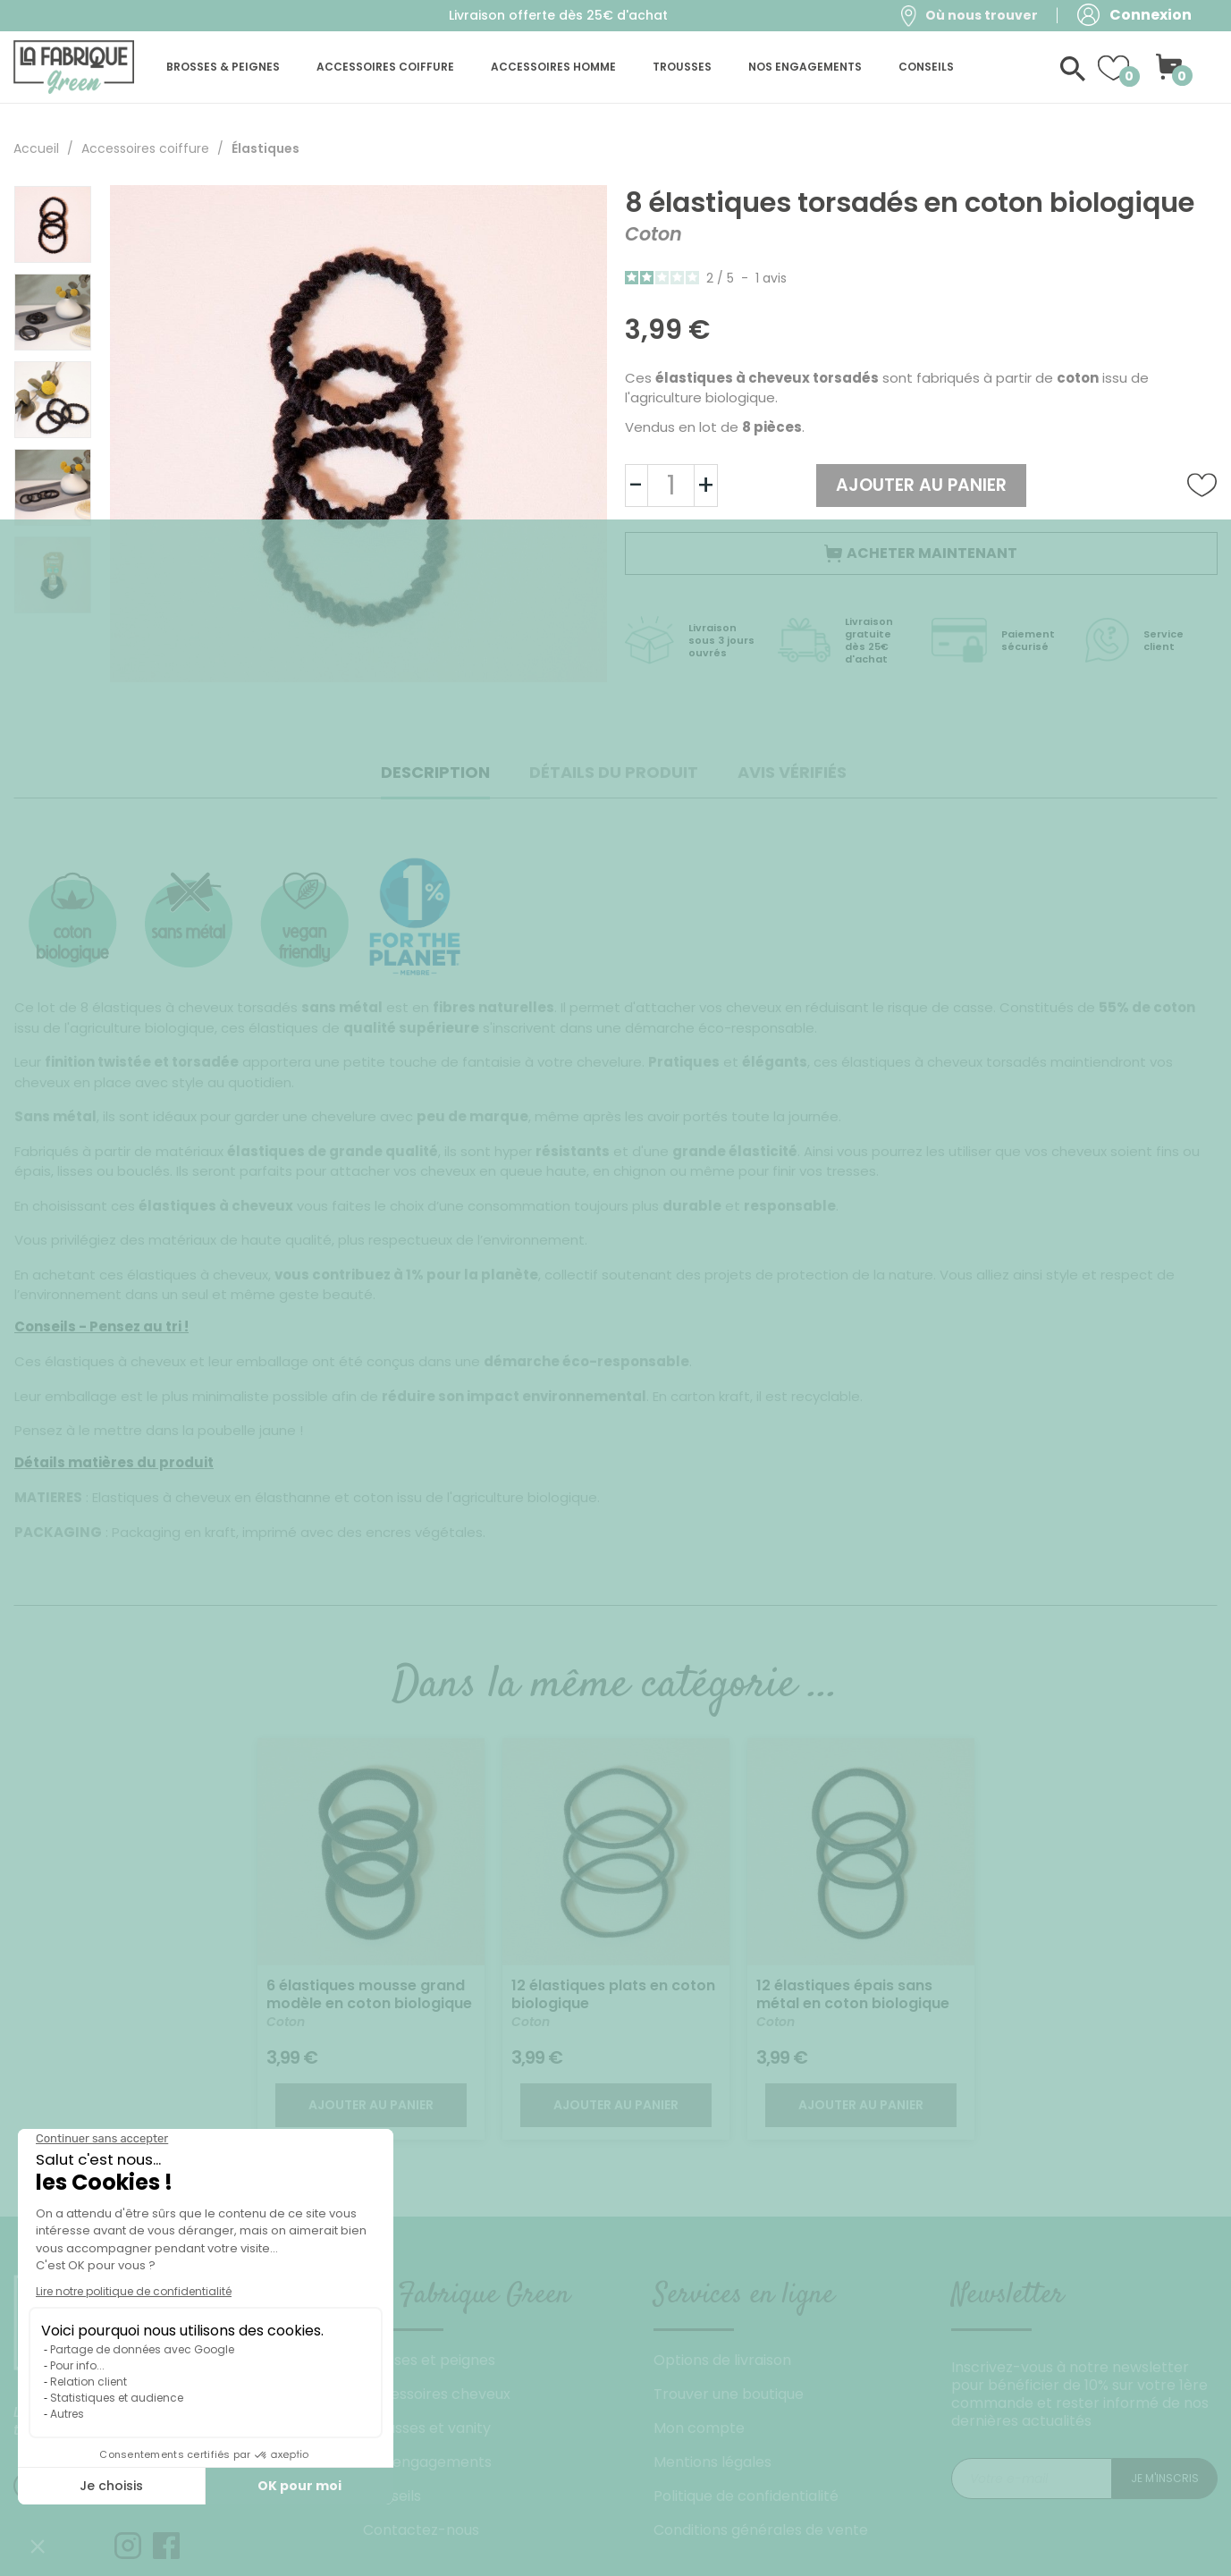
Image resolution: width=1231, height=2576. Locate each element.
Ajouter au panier (921, 485)
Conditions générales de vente (760, 2530)
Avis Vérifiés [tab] (792, 772)
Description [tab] (435, 772)
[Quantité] (671, 485)
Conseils (392, 2496)
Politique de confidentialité (746, 2496)
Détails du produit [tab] (613, 772)
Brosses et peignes (429, 2360)
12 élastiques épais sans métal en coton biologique (852, 1994)
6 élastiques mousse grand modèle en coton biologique (369, 1994)
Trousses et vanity (427, 2428)
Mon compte (699, 2428)
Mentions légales (712, 2462)
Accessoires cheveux (436, 2394)
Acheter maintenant (920, 553)
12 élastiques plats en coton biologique (613, 1994)
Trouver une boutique (728, 2394)
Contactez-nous (421, 2530)
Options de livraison (722, 2360)
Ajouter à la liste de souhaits (1202, 486)
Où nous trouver (981, 15)
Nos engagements (427, 2462)
